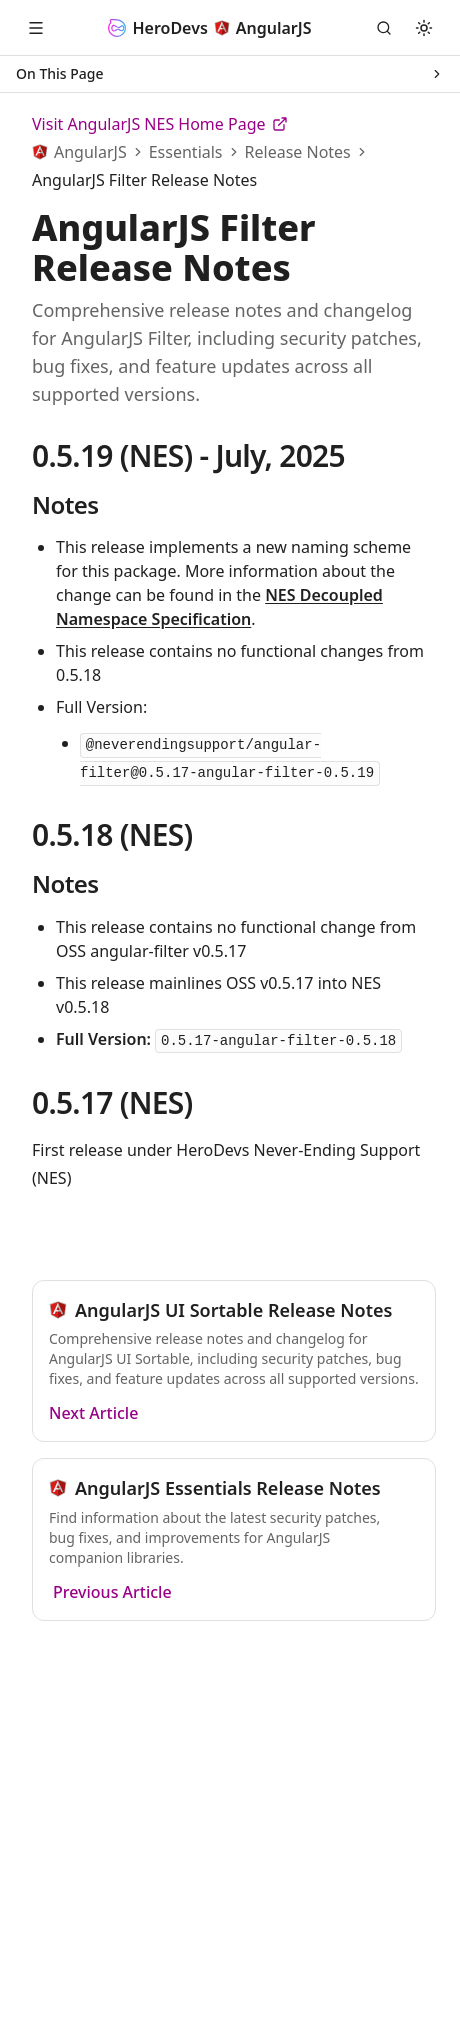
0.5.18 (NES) (112, 834)
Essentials (186, 152)
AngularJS (90, 152)
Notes (65, 504)
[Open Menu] (36, 28)
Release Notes (298, 152)
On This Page (230, 73)
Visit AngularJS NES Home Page (160, 124)
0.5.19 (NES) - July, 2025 (188, 455)
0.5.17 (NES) (112, 1102)
